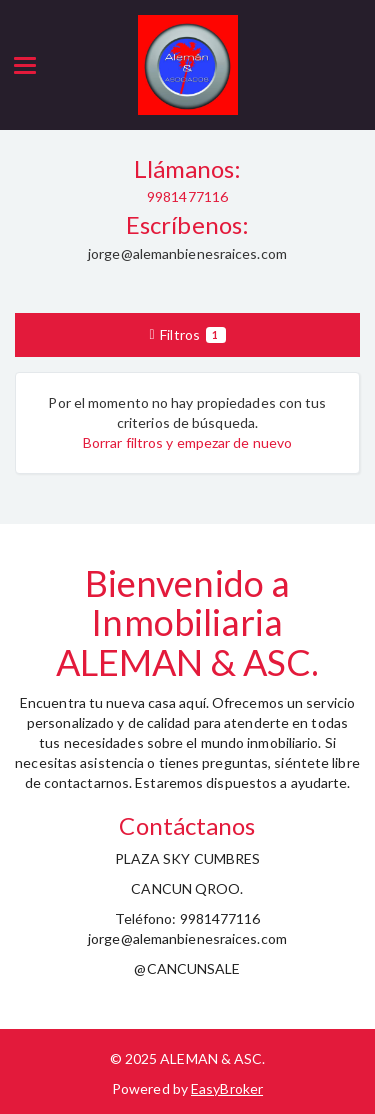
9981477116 (187, 196)
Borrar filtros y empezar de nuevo (187, 442)
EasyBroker (227, 1088)
